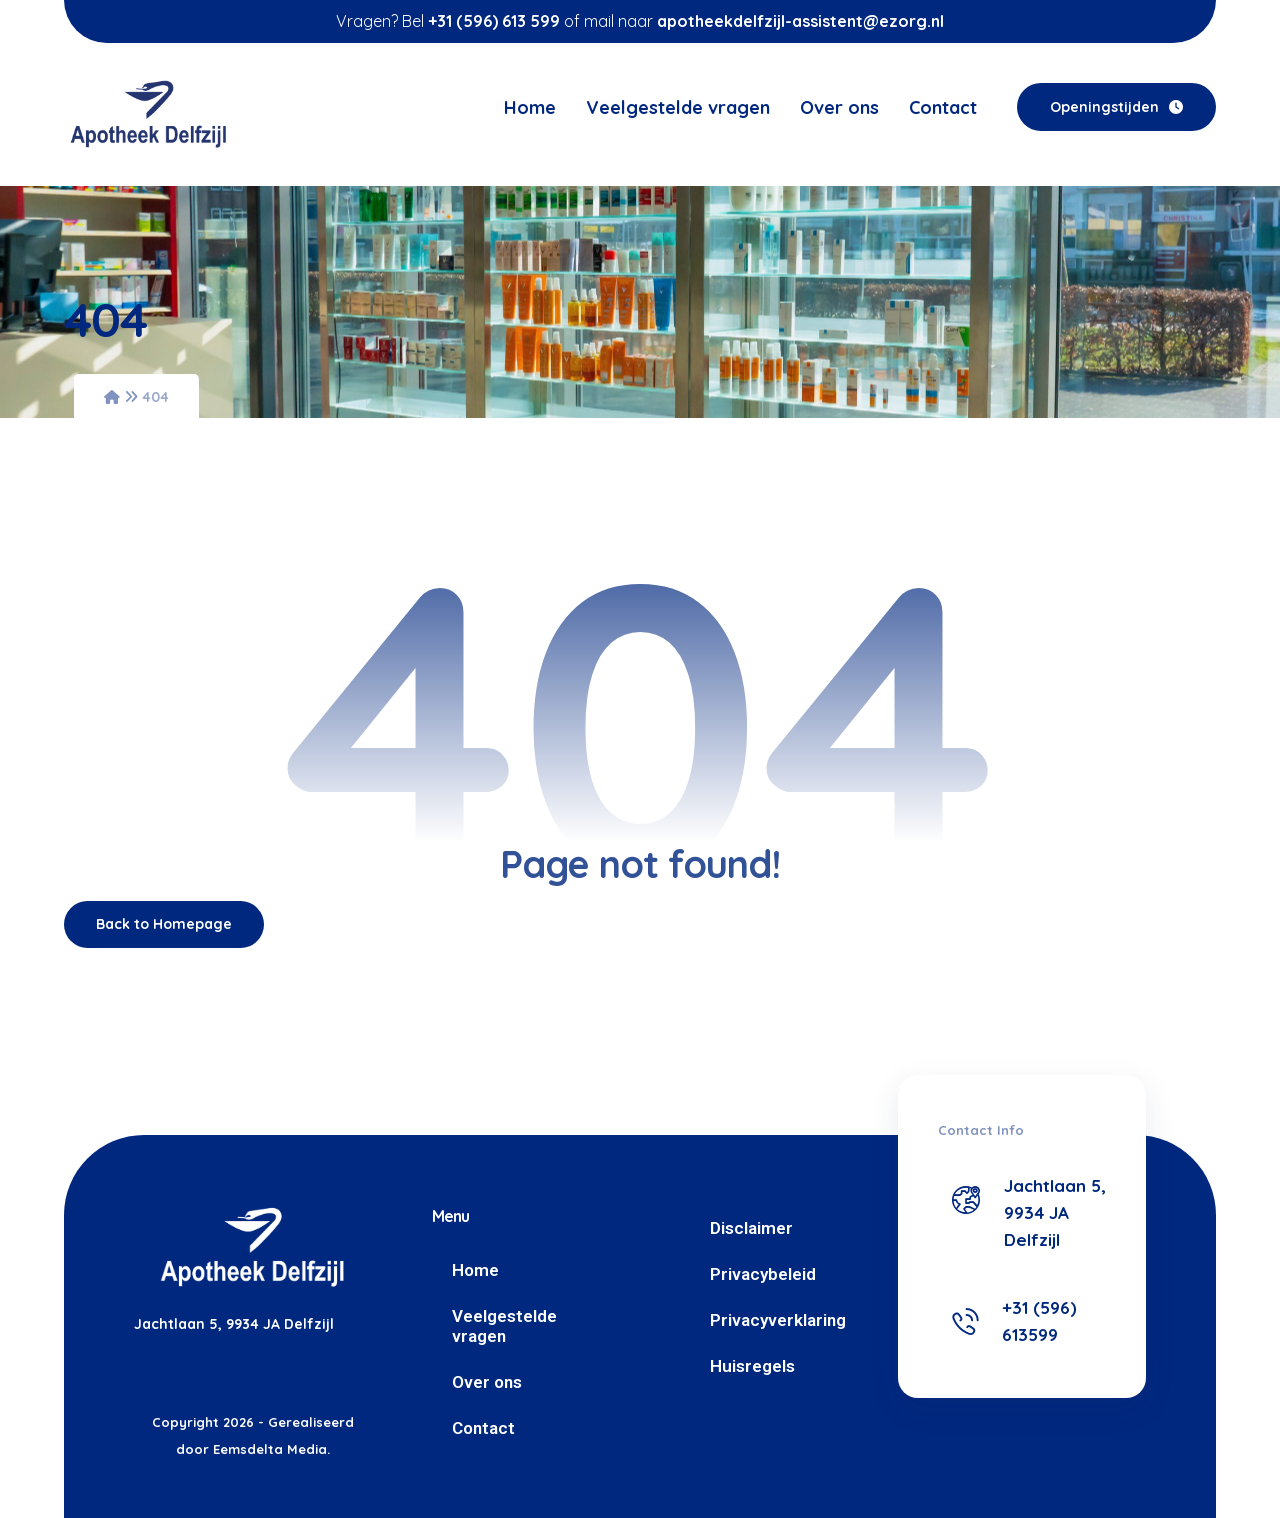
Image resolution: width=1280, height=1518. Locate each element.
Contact (483, 1428)
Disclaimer (751, 1228)
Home (475, 1270)
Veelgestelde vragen (504, 1326)
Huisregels (752, 1366)
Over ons (487, 1382)
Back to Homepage (164, 924)
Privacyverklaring (778, 1320)
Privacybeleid (763, 1274)
